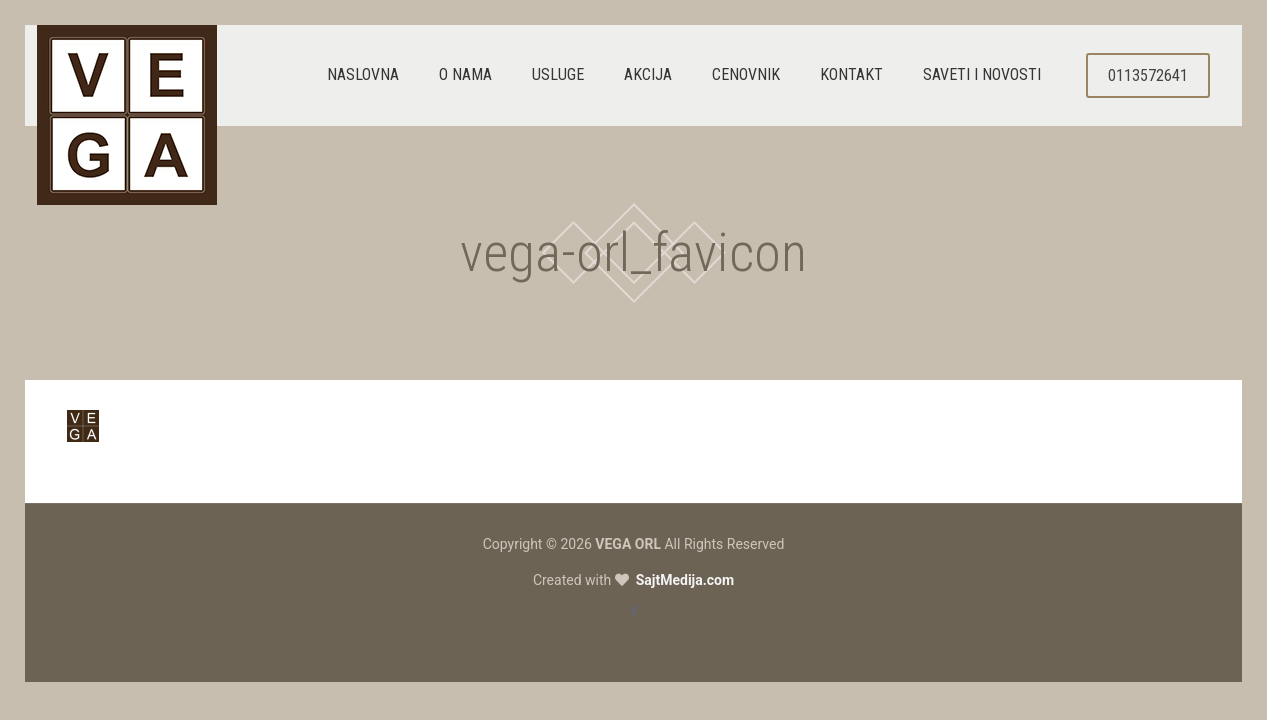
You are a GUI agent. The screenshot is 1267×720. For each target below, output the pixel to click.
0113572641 (1148, 75)
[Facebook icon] (633, 611)
